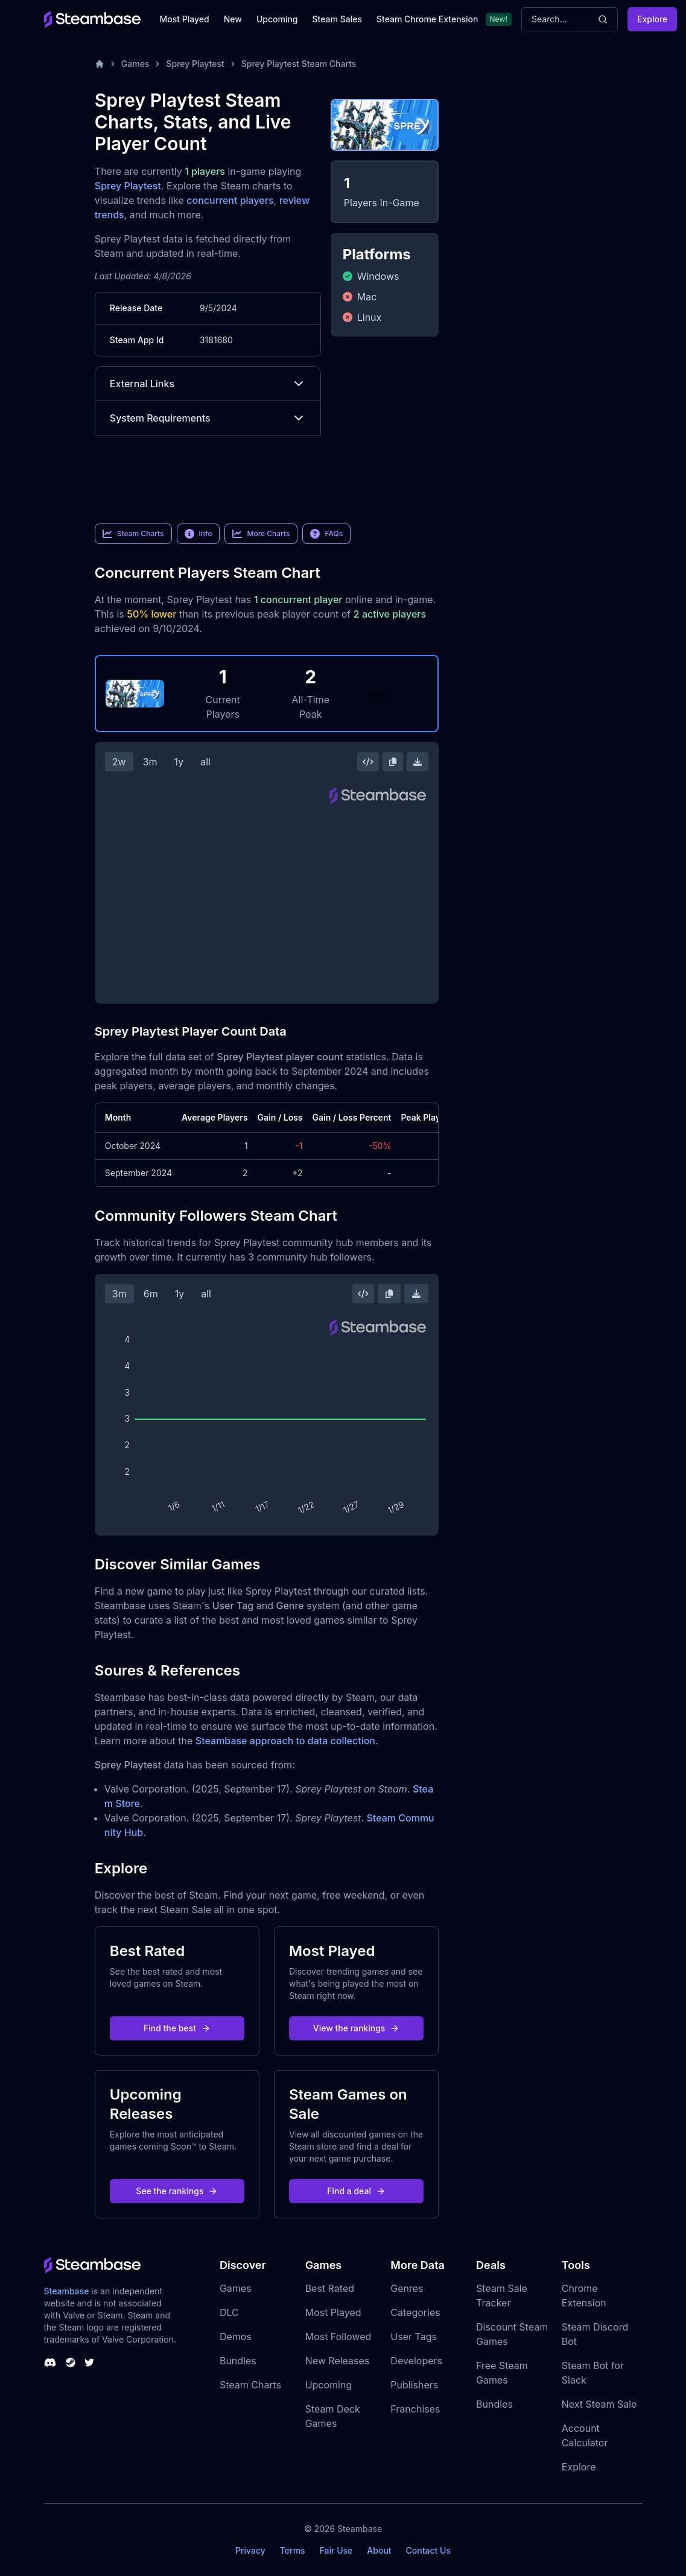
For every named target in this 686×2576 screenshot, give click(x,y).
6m (151, 1294)
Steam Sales (337, 19)
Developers (416, 2361)
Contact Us (428, 2550)
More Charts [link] (261, 534)
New (233, 19)
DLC (229, 2312)
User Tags (413, 2337)
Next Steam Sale (599, 2404)
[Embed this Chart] (368, 761)
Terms (292, 2550)
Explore (652, 19)
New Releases (337, 2361)
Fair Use (336, 2550)
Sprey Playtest (195, 64)
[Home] (99, 64)
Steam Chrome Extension (427, 19)
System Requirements (208, 418)
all (205, 762)
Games (135, 64)
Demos (236, 2337)
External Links (208, 383)
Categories (415, 2312)
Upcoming (277, 19)
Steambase (66, 2291)
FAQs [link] (326, 534)
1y (179, 762)
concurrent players (229, 200)
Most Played (184, 19)
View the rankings (356, 2028)
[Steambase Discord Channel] (50, 2362)
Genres (406, 2288)
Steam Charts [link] (133, 534)
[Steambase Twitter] (89, 2362)
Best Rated (329, 2288)
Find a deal (356, 2191)
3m (150, 762)
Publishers (414, 2385)
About (379, 2550)
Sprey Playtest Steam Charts (299, 64)
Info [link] (198, 534)
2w (119, 762)
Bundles (238, 2361)
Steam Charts (250, 2385)
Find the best (177, 2028)
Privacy (250, 2550)
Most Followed (338, 2337)
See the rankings (177, 2191)
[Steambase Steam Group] (70, 2362)
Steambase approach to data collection (285, 1741)
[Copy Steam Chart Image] (393, 761)
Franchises (415, 2409)
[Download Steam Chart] (417, 761)
